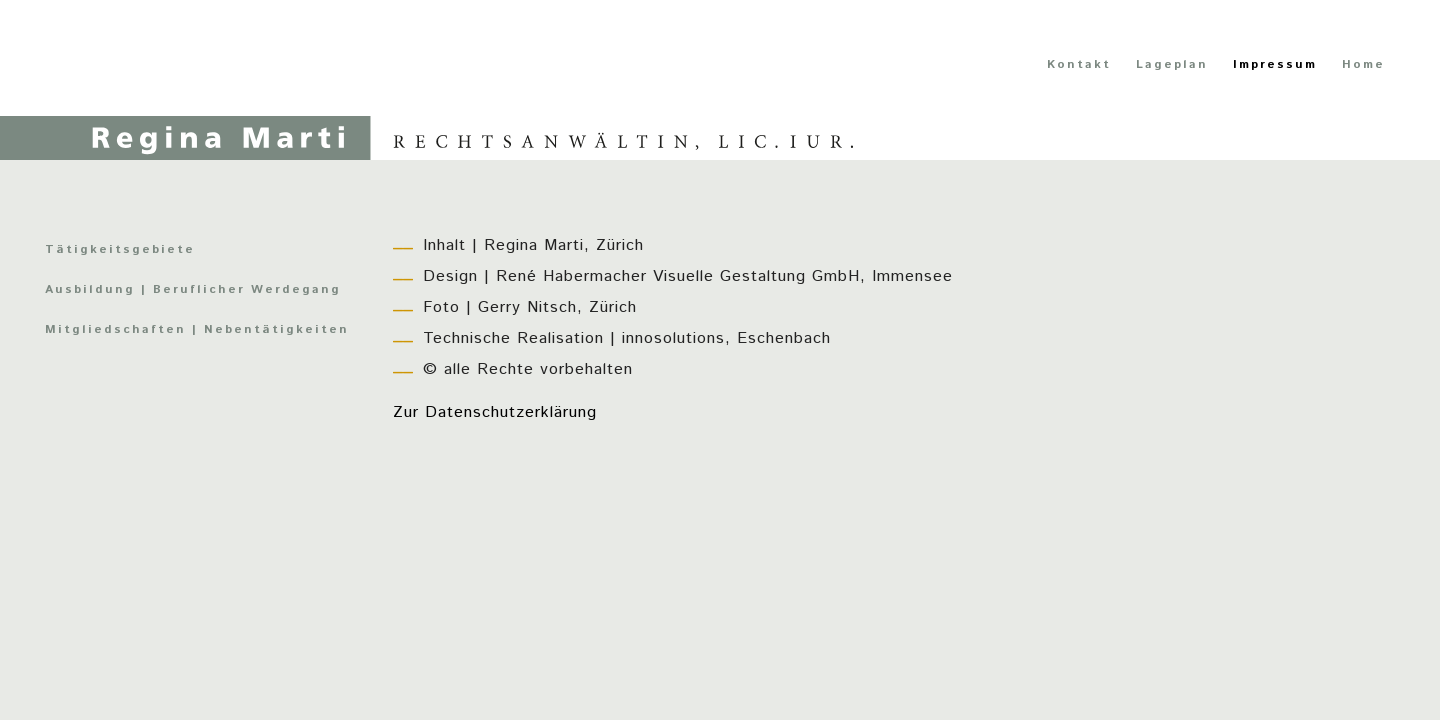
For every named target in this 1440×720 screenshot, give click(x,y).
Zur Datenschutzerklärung (495, 412)
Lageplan (1172, 64)
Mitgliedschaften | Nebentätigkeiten (197, 329)
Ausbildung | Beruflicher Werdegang (193, 289)
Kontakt (1079, 64)
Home (1363, 64)
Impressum (1275, 64)
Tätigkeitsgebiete (120, 249)
